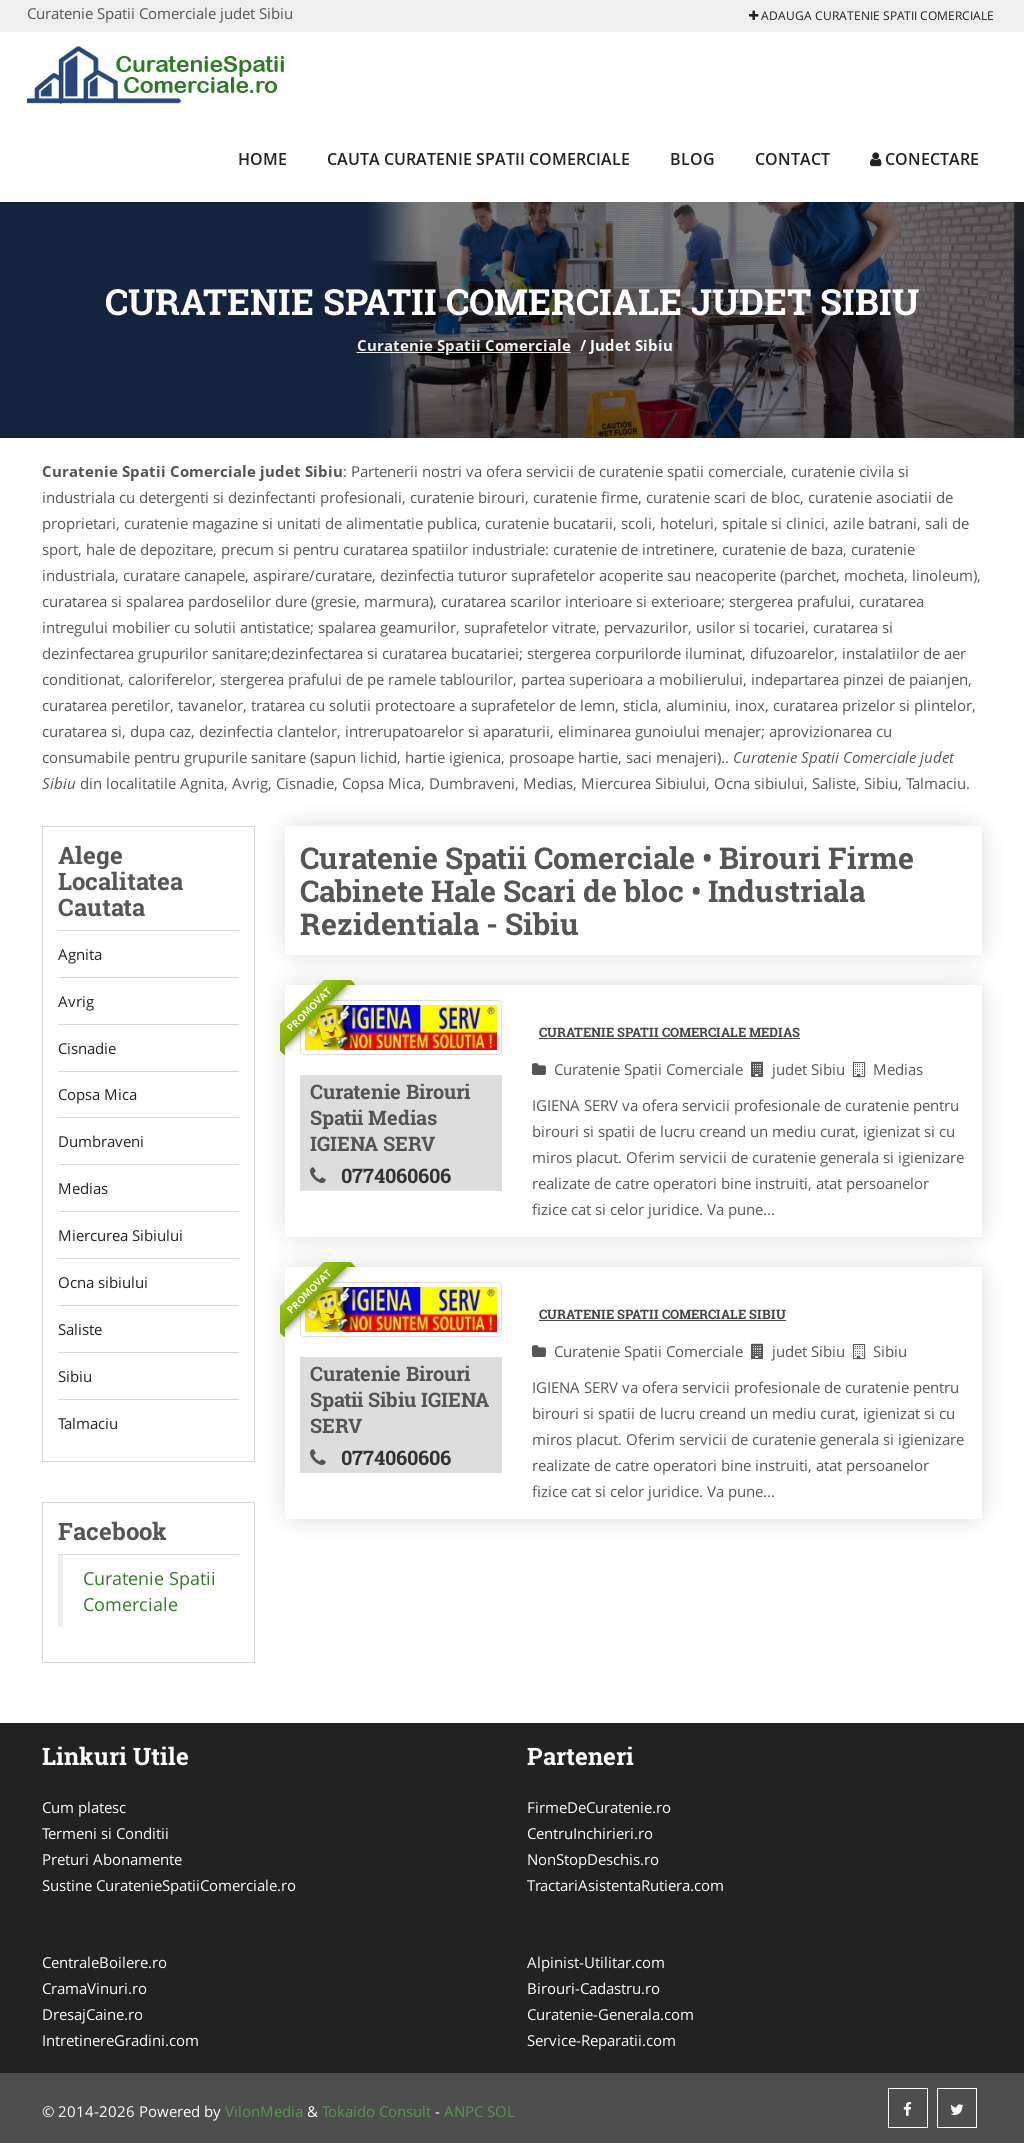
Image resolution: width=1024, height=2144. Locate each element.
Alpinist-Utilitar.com (596, 1963)
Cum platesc (84, 1808)
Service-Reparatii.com (601, 2041)
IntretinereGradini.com (120, 2041)
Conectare (924, 159)
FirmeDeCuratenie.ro (599, 1808)
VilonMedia (264, 2112)
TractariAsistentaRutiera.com (625, 1886)
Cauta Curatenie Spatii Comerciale (478, 159)
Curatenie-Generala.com (610, 2015)
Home (262, 159)
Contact (792, 159)
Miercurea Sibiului (120, 1236)
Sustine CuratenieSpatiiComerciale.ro (169, 1886)
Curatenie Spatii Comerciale (464, 345)
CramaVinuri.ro (94, 1989)
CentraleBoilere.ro (104, 1963)
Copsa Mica (97, 1095)
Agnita (80, 954)
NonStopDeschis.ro (593, 1860)
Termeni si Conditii (105, 1834)
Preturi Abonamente (112, 1860)
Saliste (80, 1330)
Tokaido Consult (376, 2112)
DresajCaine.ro (92, 2015)
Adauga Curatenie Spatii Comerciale (871, 15)
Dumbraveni (101, 1142)
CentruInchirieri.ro (590, 1834)
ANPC (463, 2112)
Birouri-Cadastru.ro (593, 1989)
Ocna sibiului (103, 1283)
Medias (83, 1189)
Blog (692, 159)
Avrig (76, 1001)
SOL (501, 2112)
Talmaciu (88, 1424)
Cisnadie (87, 1048)
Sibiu (75, 1377)
